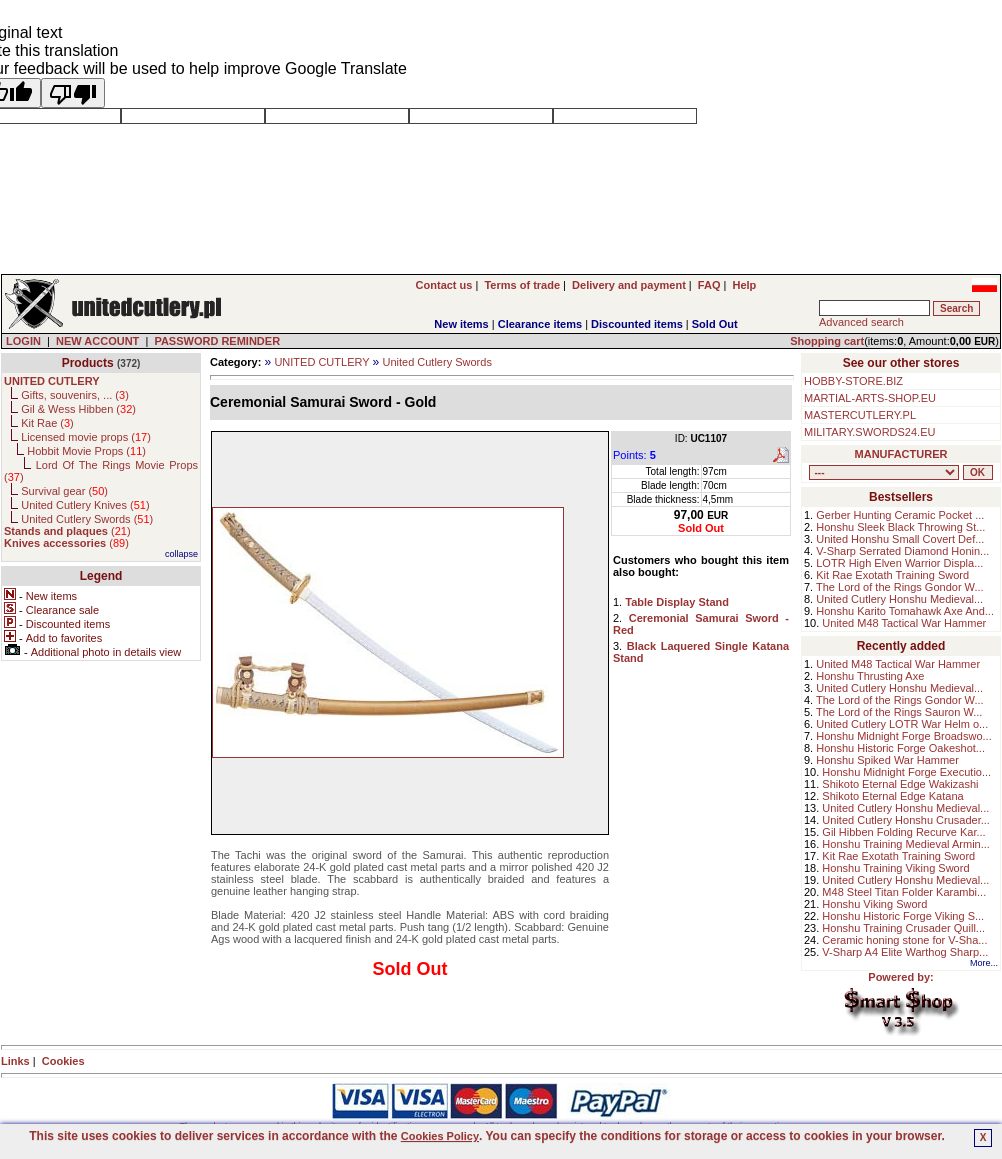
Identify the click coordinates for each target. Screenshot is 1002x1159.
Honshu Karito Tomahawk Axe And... (905, 611)
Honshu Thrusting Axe (870, 676)
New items (461, 324)
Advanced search (861, 322)
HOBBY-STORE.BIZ (853, 381)
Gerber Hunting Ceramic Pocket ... (900, 515)
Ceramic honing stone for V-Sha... (904, 940)
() (67, 531)
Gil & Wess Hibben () (78, 409)
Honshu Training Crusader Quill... (903, 928)
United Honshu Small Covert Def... (900, 539)
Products (88, 363)
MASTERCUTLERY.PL (860, 415)
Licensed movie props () (86, 437)
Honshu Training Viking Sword (895, 868)
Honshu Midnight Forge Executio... (906, 772)
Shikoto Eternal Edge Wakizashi (900, 784)
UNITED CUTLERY (321, 362)
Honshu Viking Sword (874, 904)
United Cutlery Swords (436, 362)
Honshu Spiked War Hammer (887, 760)
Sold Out (715, 324)
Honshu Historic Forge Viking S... (903, 916)
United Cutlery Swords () (87, 519)
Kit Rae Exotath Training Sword (892, 575)
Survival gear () (64, 491)
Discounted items (637, 324)
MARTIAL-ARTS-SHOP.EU (870, 398)
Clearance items (540, 324)
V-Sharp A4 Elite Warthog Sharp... (905, 952)
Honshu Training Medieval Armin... (906, 844)
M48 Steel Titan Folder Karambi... (904, 892)
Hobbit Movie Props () (86, 451)
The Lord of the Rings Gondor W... (900, 587)
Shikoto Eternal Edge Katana (892, 796)
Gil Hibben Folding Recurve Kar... (903, 832)
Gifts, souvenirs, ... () (75, 395)
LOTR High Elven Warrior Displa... (899, 563)
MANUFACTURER (901, 454)
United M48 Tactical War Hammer (904, 623)
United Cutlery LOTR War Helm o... (902, 724)
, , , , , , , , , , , (884, 472)
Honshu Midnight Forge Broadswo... (903, 736)
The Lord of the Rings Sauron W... (899, 712)
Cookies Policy (440, 1136)
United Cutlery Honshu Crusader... (906, 820)
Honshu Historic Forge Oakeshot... (900, 748)
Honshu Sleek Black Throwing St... (900, 527)
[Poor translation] (73, 93)
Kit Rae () (47, 423)
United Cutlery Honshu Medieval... (899, 599)
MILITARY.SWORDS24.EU (869, 432)
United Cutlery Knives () (85, 505)
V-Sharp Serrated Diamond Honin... (902, 551)
